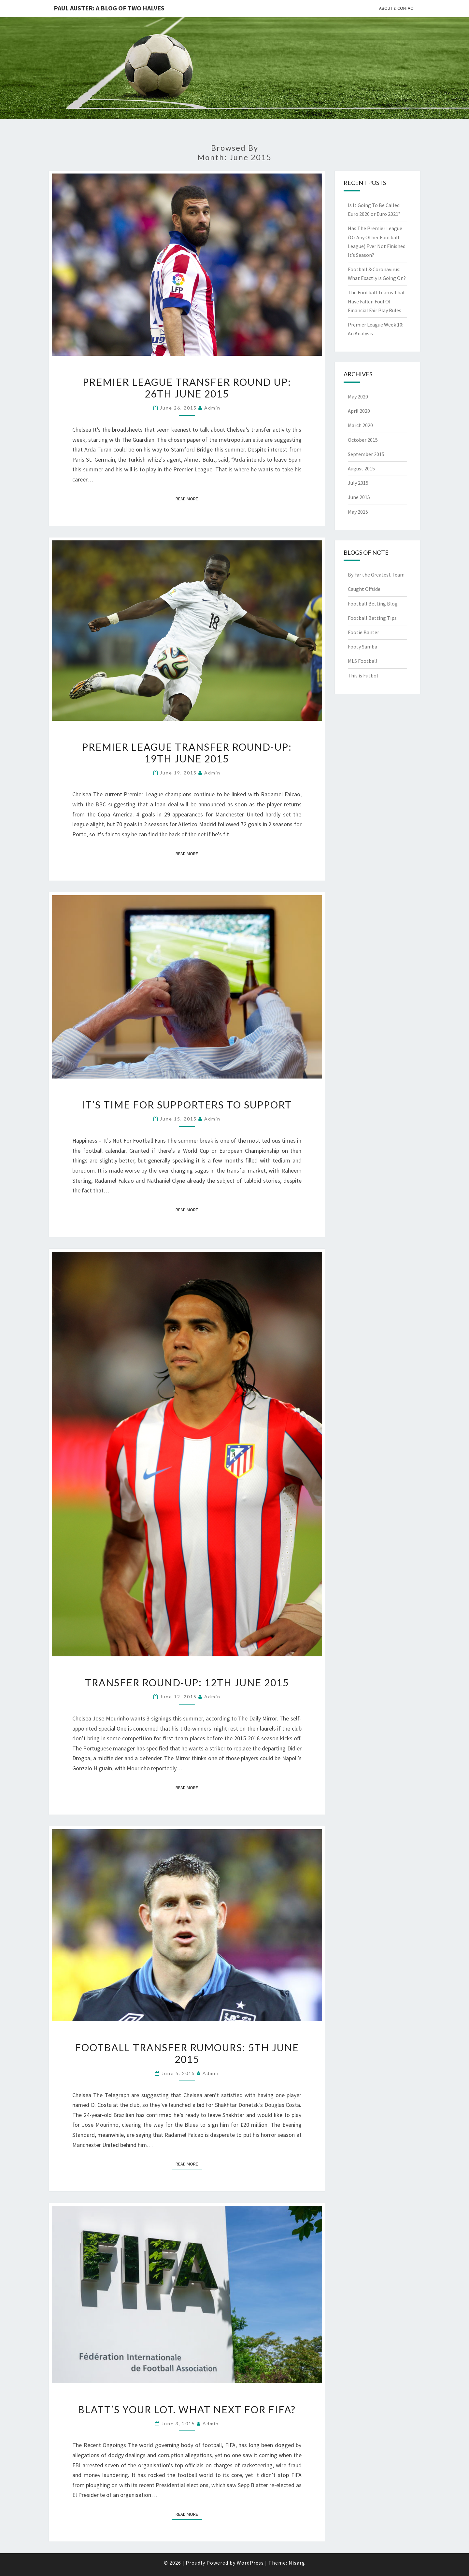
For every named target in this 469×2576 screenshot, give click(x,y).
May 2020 (358, 396)
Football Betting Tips (372, 618)
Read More (189, 498)
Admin (212, 408)
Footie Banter (363, 632)
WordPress (250, 2562)
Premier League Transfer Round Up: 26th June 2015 (187, 387)
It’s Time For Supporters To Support (187, 1104)
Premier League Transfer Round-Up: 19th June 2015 (187, 752)
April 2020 (359, 411)
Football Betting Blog (373, 603)
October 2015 (363, 440)
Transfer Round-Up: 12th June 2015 (187, 1682)
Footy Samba (362, 646)
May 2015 (358, 511)
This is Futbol (363, 675)
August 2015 (361, 468)
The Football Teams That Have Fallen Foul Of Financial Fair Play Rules (376, 301)
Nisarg (297, 2562)
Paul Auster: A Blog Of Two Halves (109, 8)
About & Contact (397, 8)
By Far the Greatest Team (376, 574)
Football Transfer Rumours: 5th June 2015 (187, 2053)
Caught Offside (364, 589)
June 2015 (359, 497)
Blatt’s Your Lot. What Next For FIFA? (187, 2409)
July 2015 (358, 483)
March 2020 (360, 425)
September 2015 (366, 454)
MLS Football (362, 661)
